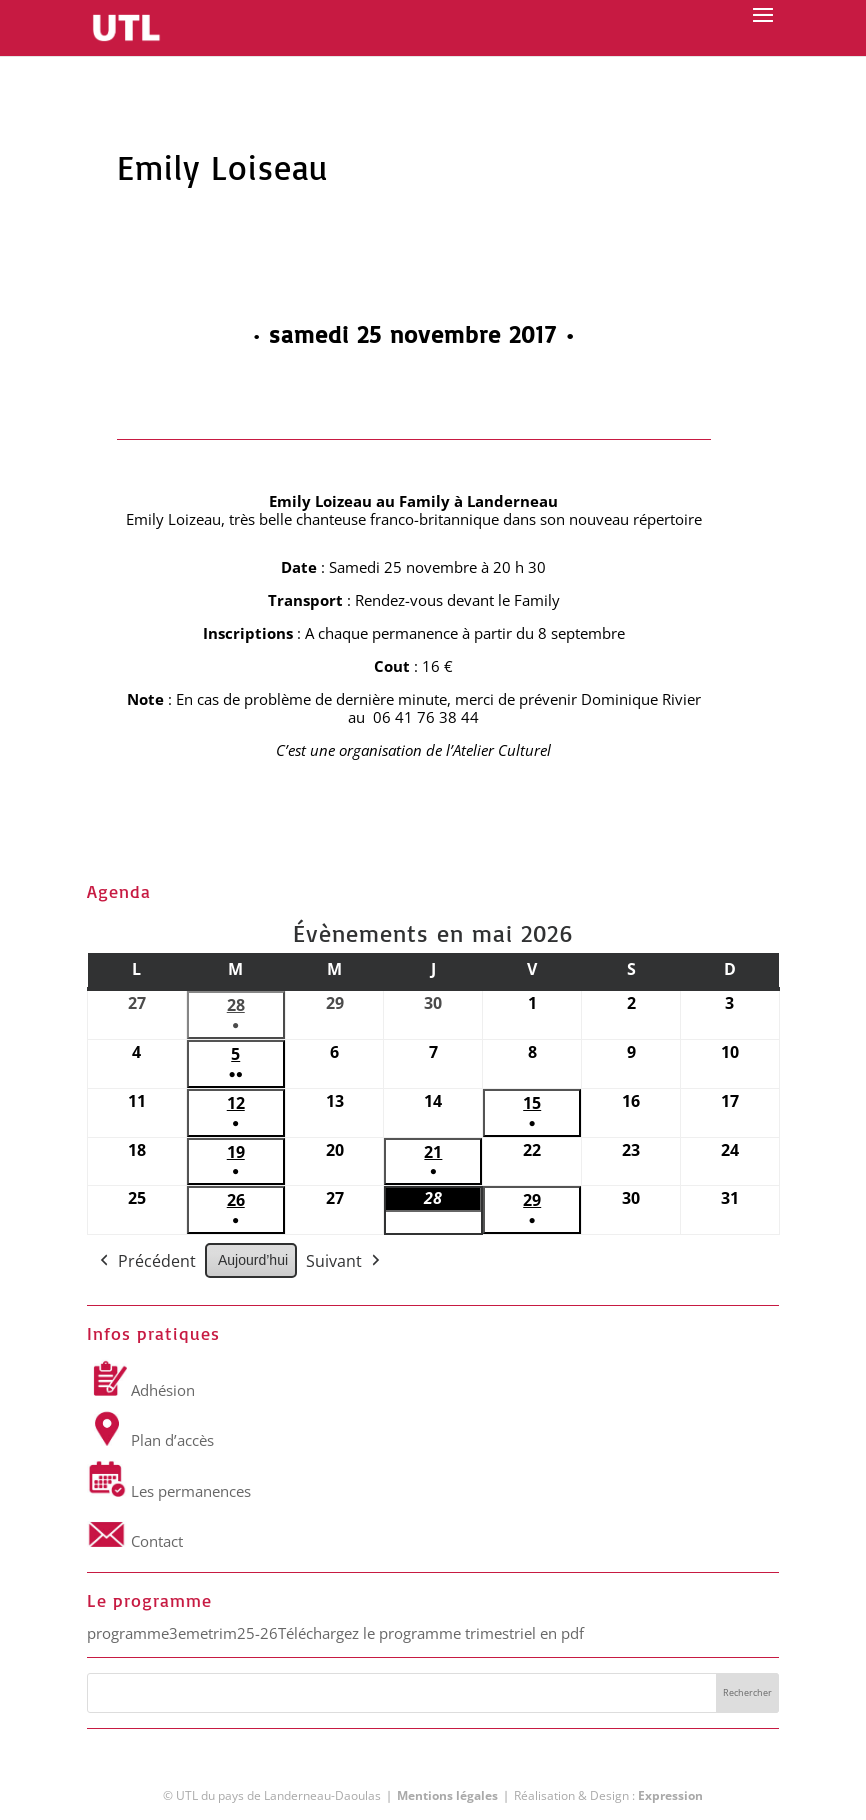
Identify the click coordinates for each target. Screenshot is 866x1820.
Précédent (146, 1263)
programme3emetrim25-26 (182, 1633)
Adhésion (141, 1390)
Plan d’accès (150, 1440)
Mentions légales (447, 1795)
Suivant (345, 1263)
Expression (670, 1795)
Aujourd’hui (253, 1261)
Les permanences (169, 1491)
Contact (135, 1541)
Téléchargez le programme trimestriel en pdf (431, 1633)
